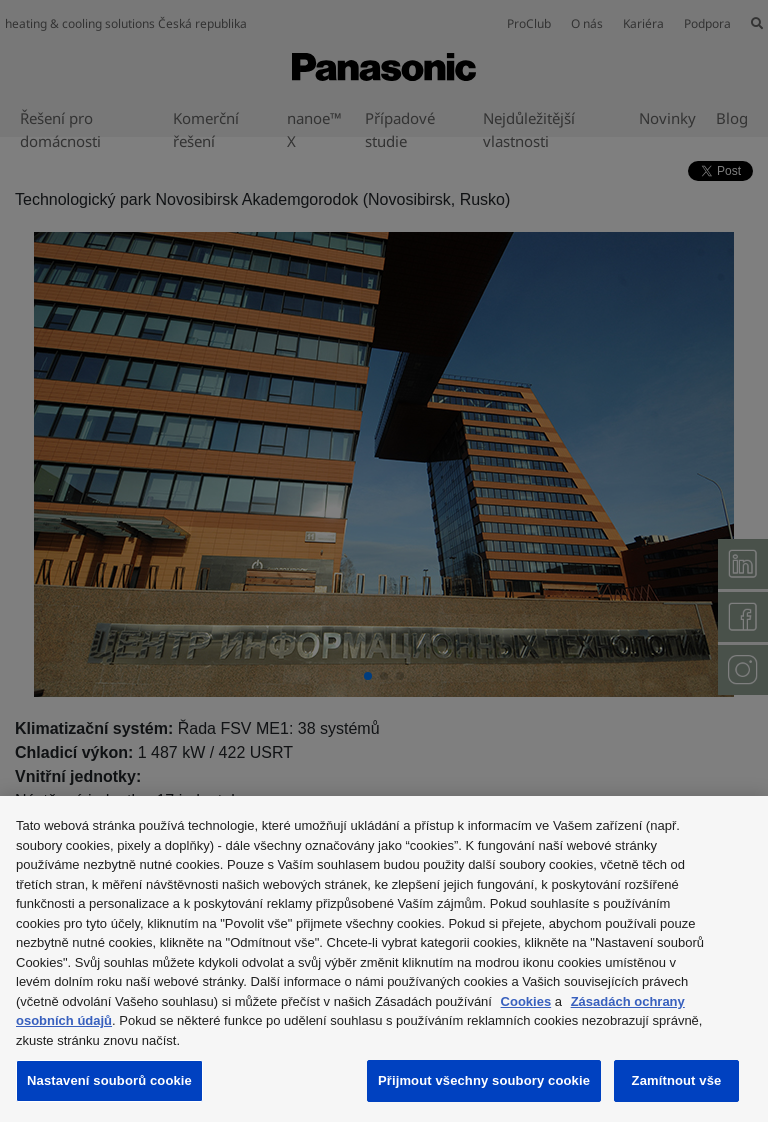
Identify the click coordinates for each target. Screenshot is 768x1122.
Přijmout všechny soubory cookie (484, 1080)
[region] (384, 959)
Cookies (526, 1001)
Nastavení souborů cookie (109, 1080)
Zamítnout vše (677, 1080)
